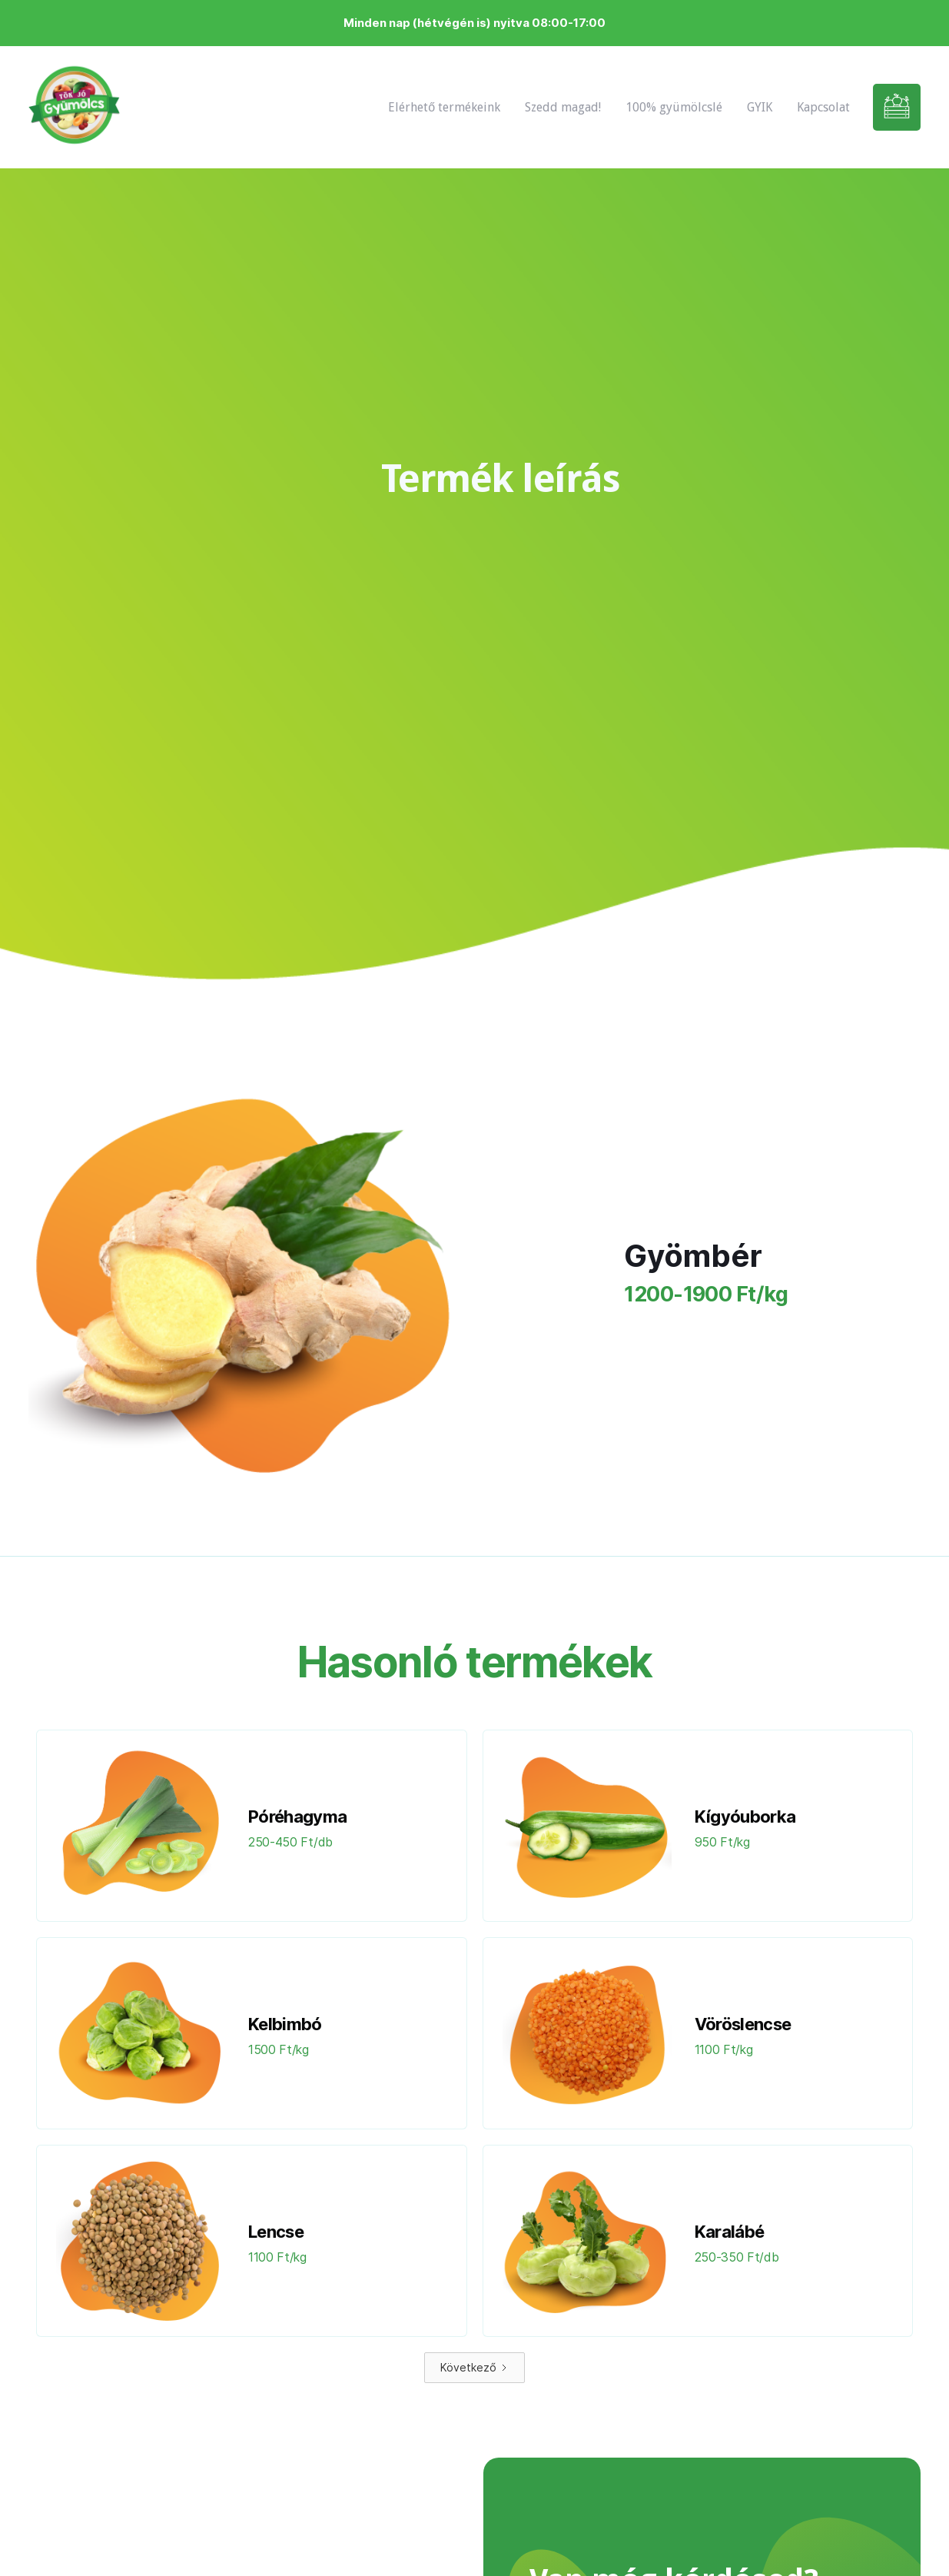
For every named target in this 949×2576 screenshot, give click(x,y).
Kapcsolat (823, 107)
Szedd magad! (563, 107)
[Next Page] (474, 2367)
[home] (74, 107)
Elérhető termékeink (444, 107)
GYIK (759, 107)
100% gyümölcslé (673, 107)
